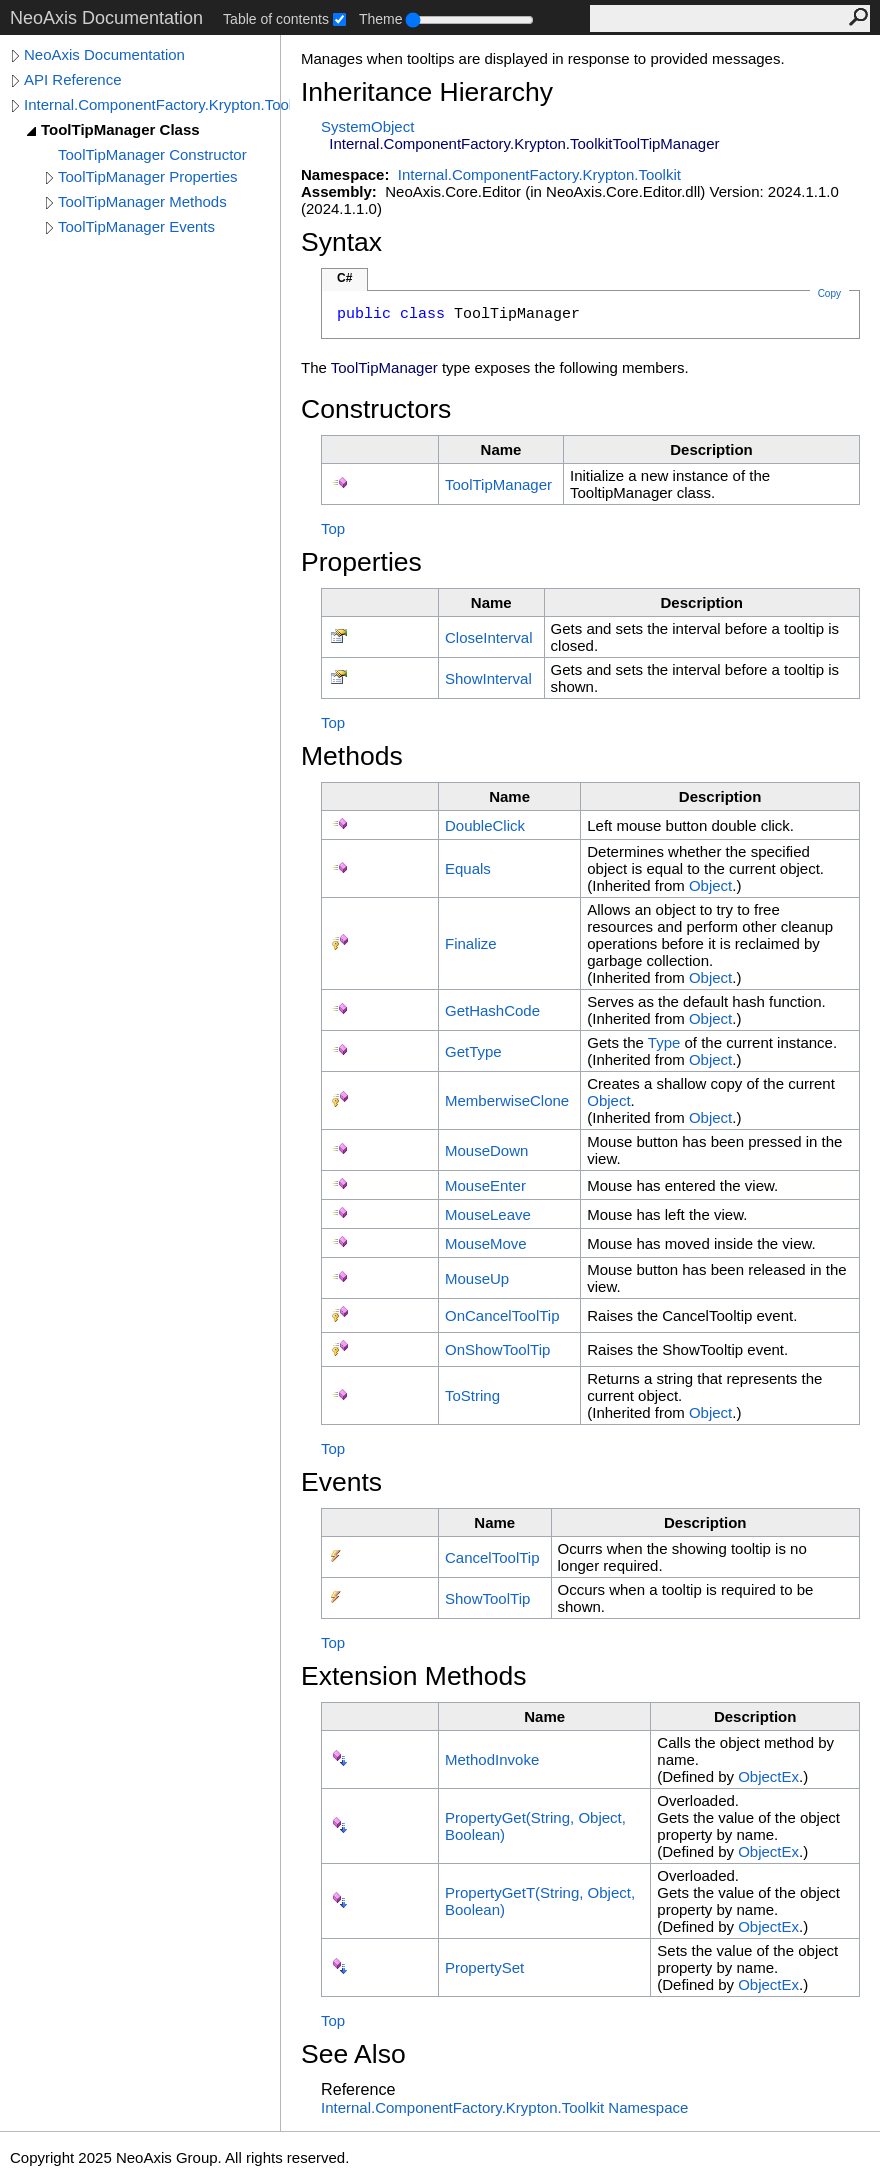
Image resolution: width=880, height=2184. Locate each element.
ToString (472, 1395)
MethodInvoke (492, 1759)
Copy (829, 293)
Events (341, 1482)
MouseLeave (488, 1214)
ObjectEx (768, 1776)
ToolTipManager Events (136, 226)
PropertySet (484, 1967)
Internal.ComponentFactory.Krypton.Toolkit (157, 104)
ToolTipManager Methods (142, 201)
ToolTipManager (498, 484)
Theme (381, 19)
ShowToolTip (487, 1598)
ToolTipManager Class (120, 129)
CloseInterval (489, 637)
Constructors (376, 409)
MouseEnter (485, 1185)
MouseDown (486, 1150)
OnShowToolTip (497, 1349)
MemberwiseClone (507, 1100)
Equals (468, 868)
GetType (473, 1051)
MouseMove (486, 1243)
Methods (352, 756)
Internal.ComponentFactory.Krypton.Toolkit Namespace (504, 2107)
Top (333, 528)
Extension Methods (414, 1676)
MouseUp (477, 1278)
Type (664, 1042)
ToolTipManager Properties (148, 176)
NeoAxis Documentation (104, 54)
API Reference (73, 79)
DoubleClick (485, 825)
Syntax (341, 242)
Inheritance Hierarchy (427, 92)
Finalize (471, 943)
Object (710, 885)
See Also (353, 2054)
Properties (361, 562)
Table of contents (276, 19)
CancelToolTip (492, 1557)
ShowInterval (488, 678)
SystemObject (367, 126)
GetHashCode (492, 1010)
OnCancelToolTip (502, 1315)
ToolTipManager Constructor (152, 154)
